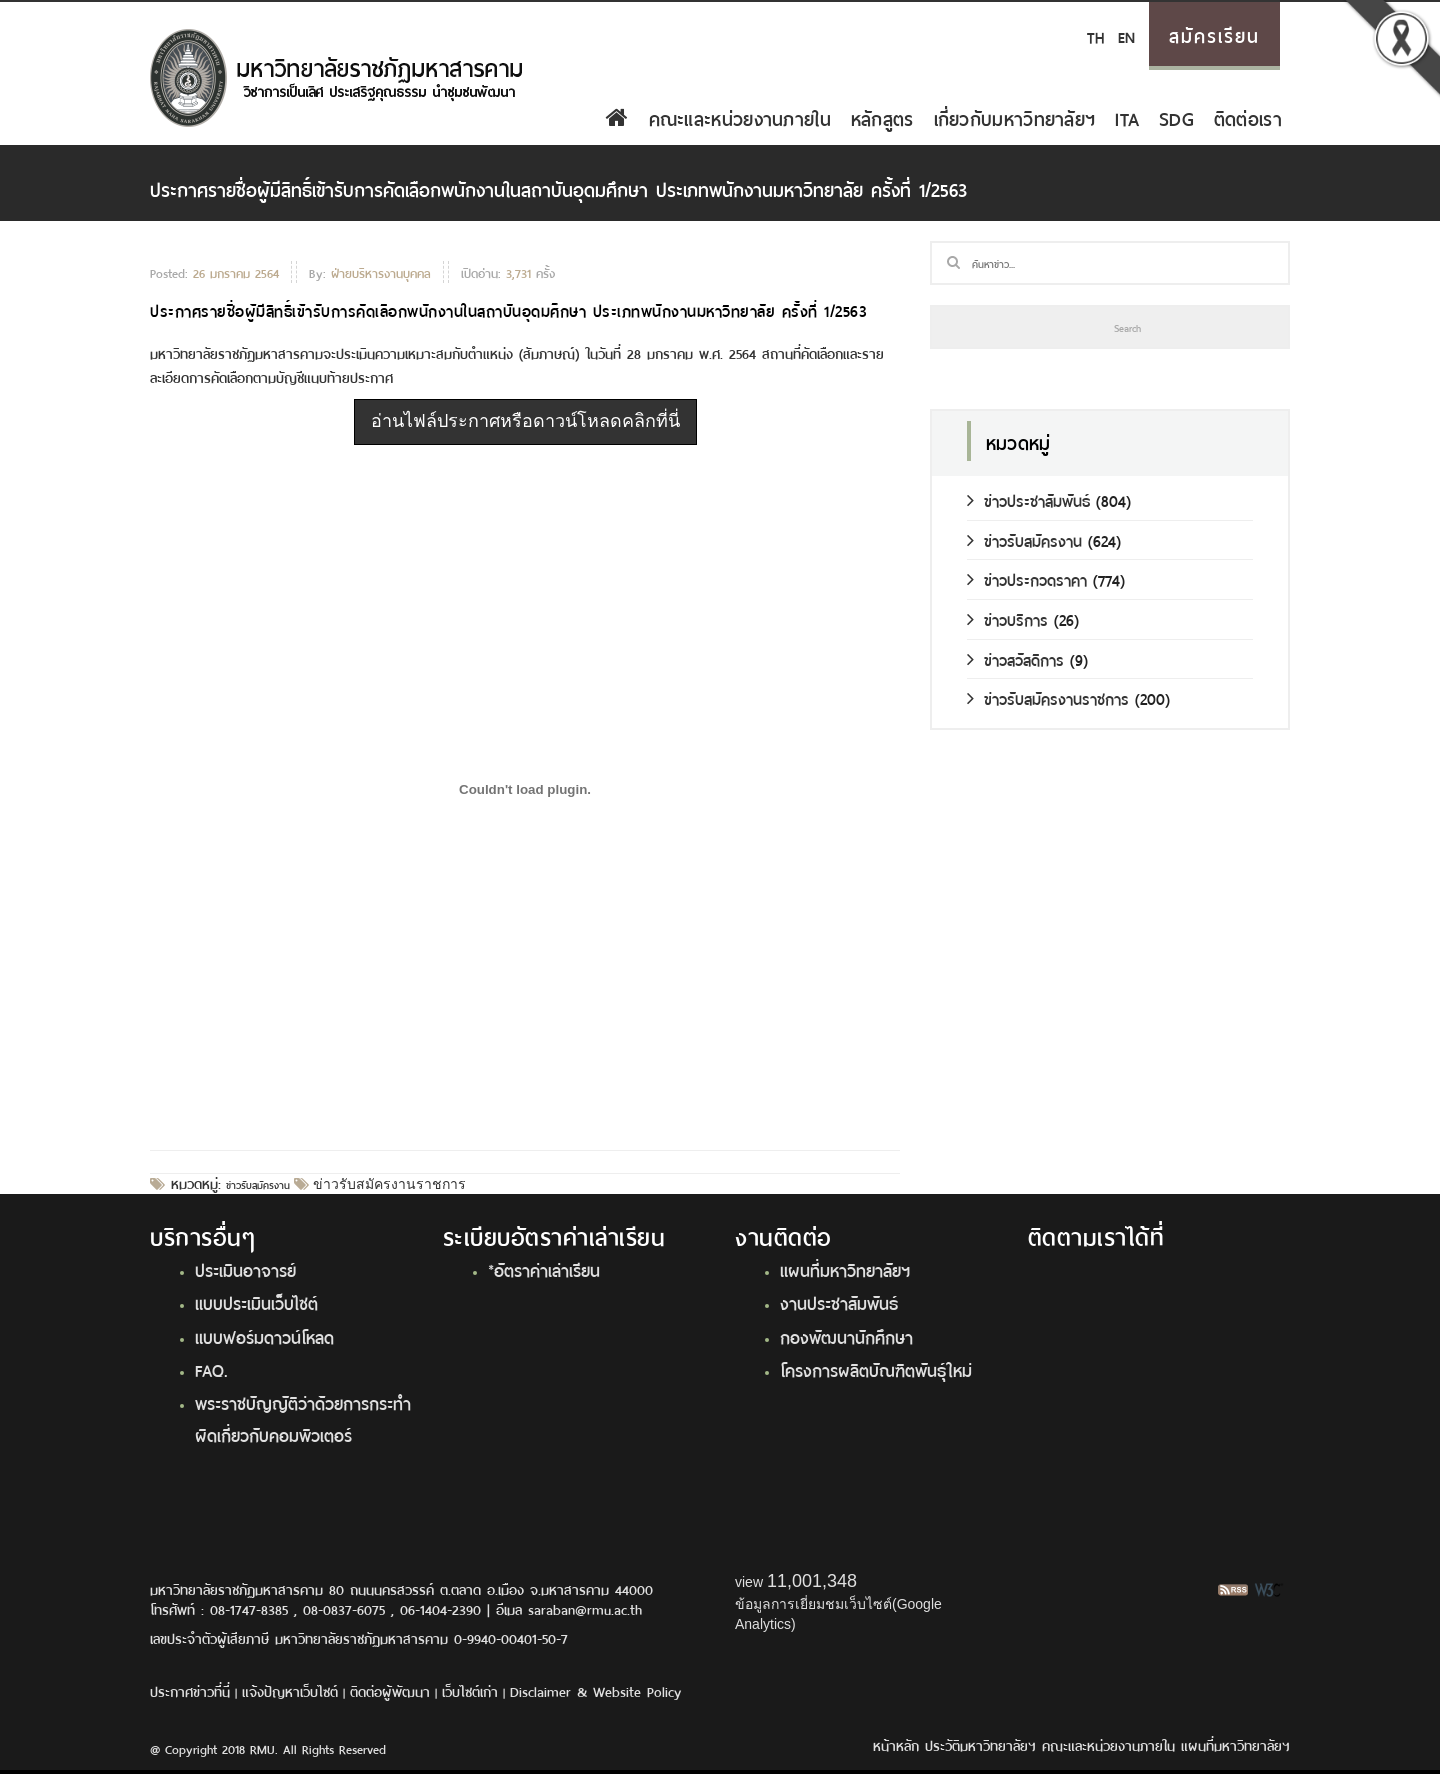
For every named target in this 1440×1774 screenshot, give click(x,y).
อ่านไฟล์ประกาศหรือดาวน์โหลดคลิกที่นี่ (525, 421)
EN (1126, 35)
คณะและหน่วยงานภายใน (740, 117)
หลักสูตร (882, 117)
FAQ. (211, 1369)
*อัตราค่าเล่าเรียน (544, 1269)
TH (1095, 35)
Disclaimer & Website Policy (595, 1690)
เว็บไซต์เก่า (470, 1690)
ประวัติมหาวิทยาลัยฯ (980, 1744)
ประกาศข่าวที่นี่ (190, 1690)
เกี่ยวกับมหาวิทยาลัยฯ (1015, 117)
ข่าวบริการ (1007, 618)
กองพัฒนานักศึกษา (846, 1336)
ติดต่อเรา (1248, 117)
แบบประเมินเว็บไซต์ (256, 1302)
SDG (1176, 117)
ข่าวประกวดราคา (1027, 578)
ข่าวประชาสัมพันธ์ (1028, 499)
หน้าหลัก (896, 1744)
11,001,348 (812, 1581)
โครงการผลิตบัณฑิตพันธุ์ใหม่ (876, 1369)
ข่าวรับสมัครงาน (258, 1184)
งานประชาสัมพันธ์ (839, 1302)
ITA (1127, 117)
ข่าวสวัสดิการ (1015, 658)
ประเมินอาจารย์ (245, 1269)
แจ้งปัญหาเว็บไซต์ (290, 1690)
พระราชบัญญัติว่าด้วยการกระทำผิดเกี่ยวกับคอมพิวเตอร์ (303, 1417)
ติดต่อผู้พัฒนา (390, 1690)
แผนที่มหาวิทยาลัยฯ (845, 1269)
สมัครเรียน (1214, 34)
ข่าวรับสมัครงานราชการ (387, 1184)
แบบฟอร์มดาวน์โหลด (264, 1336)
